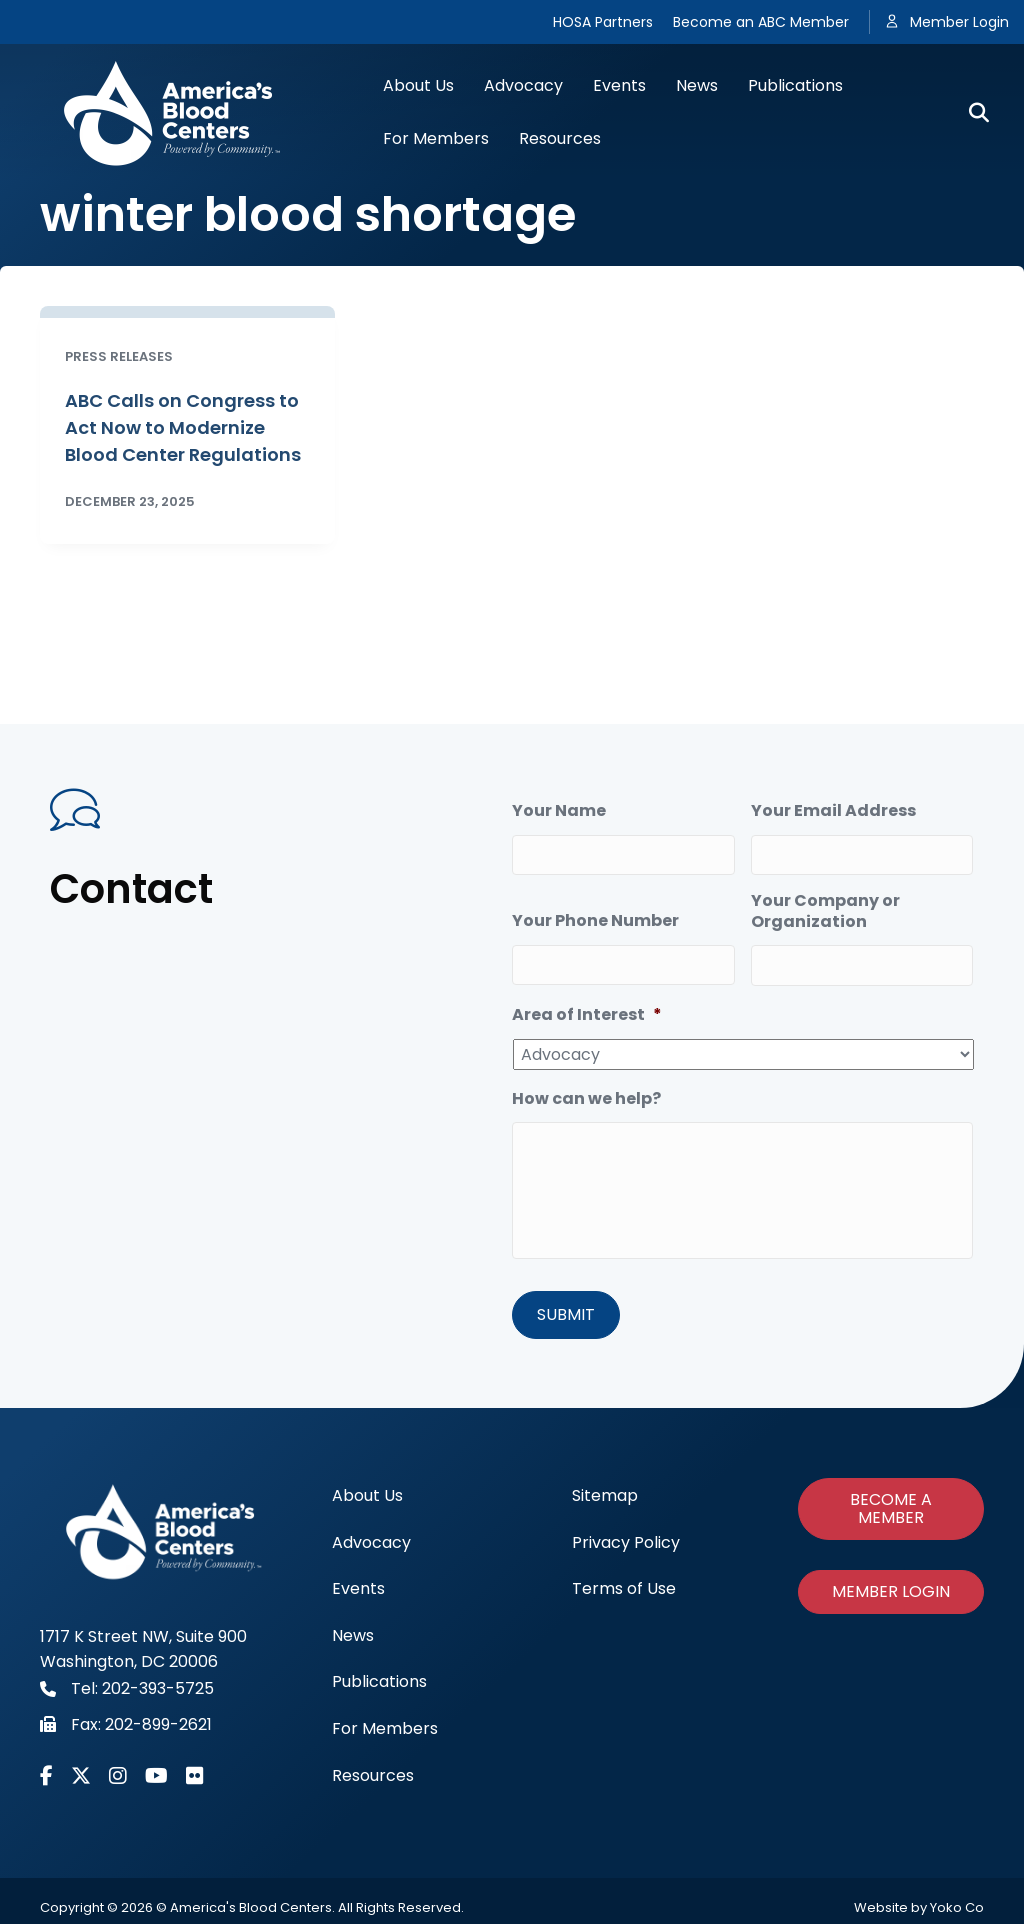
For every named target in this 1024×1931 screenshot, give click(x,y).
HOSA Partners (603, 22)
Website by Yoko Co (919, 1914)
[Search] (971, 113)
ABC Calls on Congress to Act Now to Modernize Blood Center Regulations (183, 427)
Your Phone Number (595, 915)
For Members (436, 138)
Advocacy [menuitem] (371, 1548)
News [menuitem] (353, 1641)
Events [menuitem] (358, 1595)
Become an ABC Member (761, 22)
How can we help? (586, 1088)
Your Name (559, 811)
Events (619, 85)
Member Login (959, 22)
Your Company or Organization (825, 906)
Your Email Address (833, 811)
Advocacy (523, 85)
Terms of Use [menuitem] (624, 1595)
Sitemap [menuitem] (605, 1502)
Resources (560, 138)
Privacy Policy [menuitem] (626, 1548)
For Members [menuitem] (385, 1735)
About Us (418, 85)
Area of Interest (587, 1004)
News (697, 85)
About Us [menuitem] (367, 1502)
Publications (795, 85)
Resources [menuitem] (373, 1781)
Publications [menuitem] (379, 1688)
